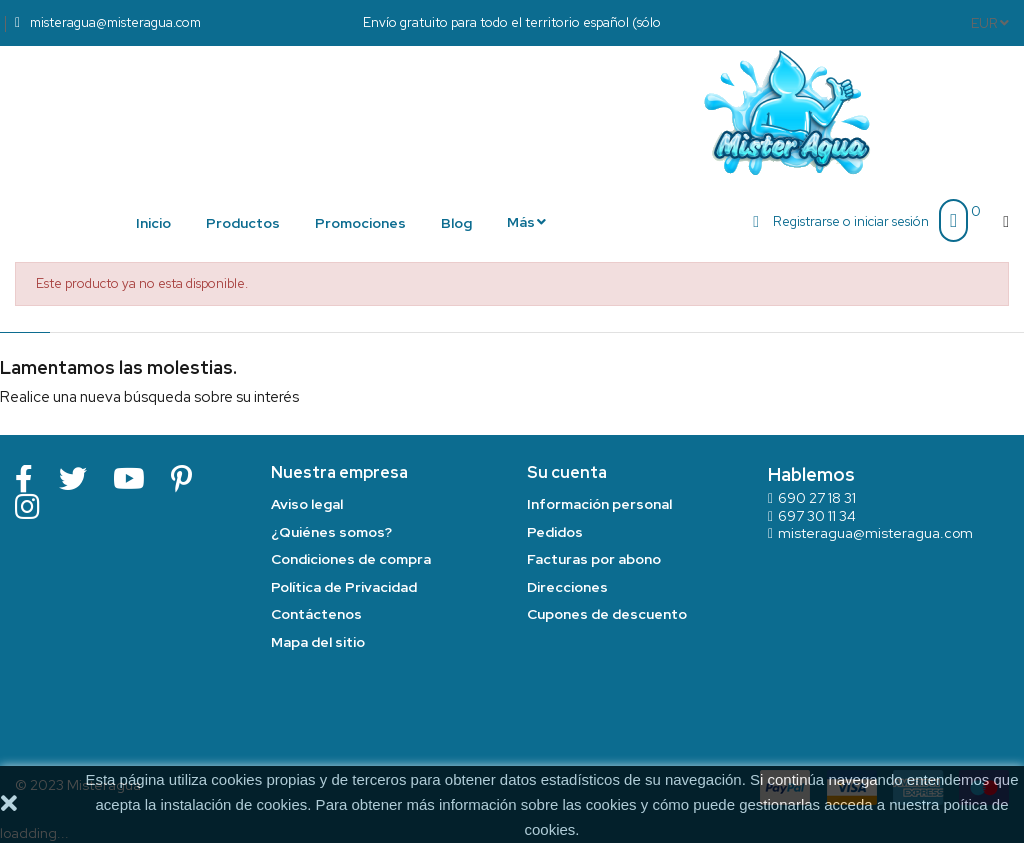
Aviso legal (307, 504)
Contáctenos (316, 614)
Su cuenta (567, 472)
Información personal (599, 504)
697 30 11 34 (817, 516)
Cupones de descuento (607, 614)
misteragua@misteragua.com (875, 533)
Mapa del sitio (318, 642)
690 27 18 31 (817, 498)
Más (521, 222)
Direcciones (567, 587)
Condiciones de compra (351, 559)
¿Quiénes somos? (331, 532)
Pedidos (555, 532)
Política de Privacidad (344, 587)
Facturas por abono (594, 559)
